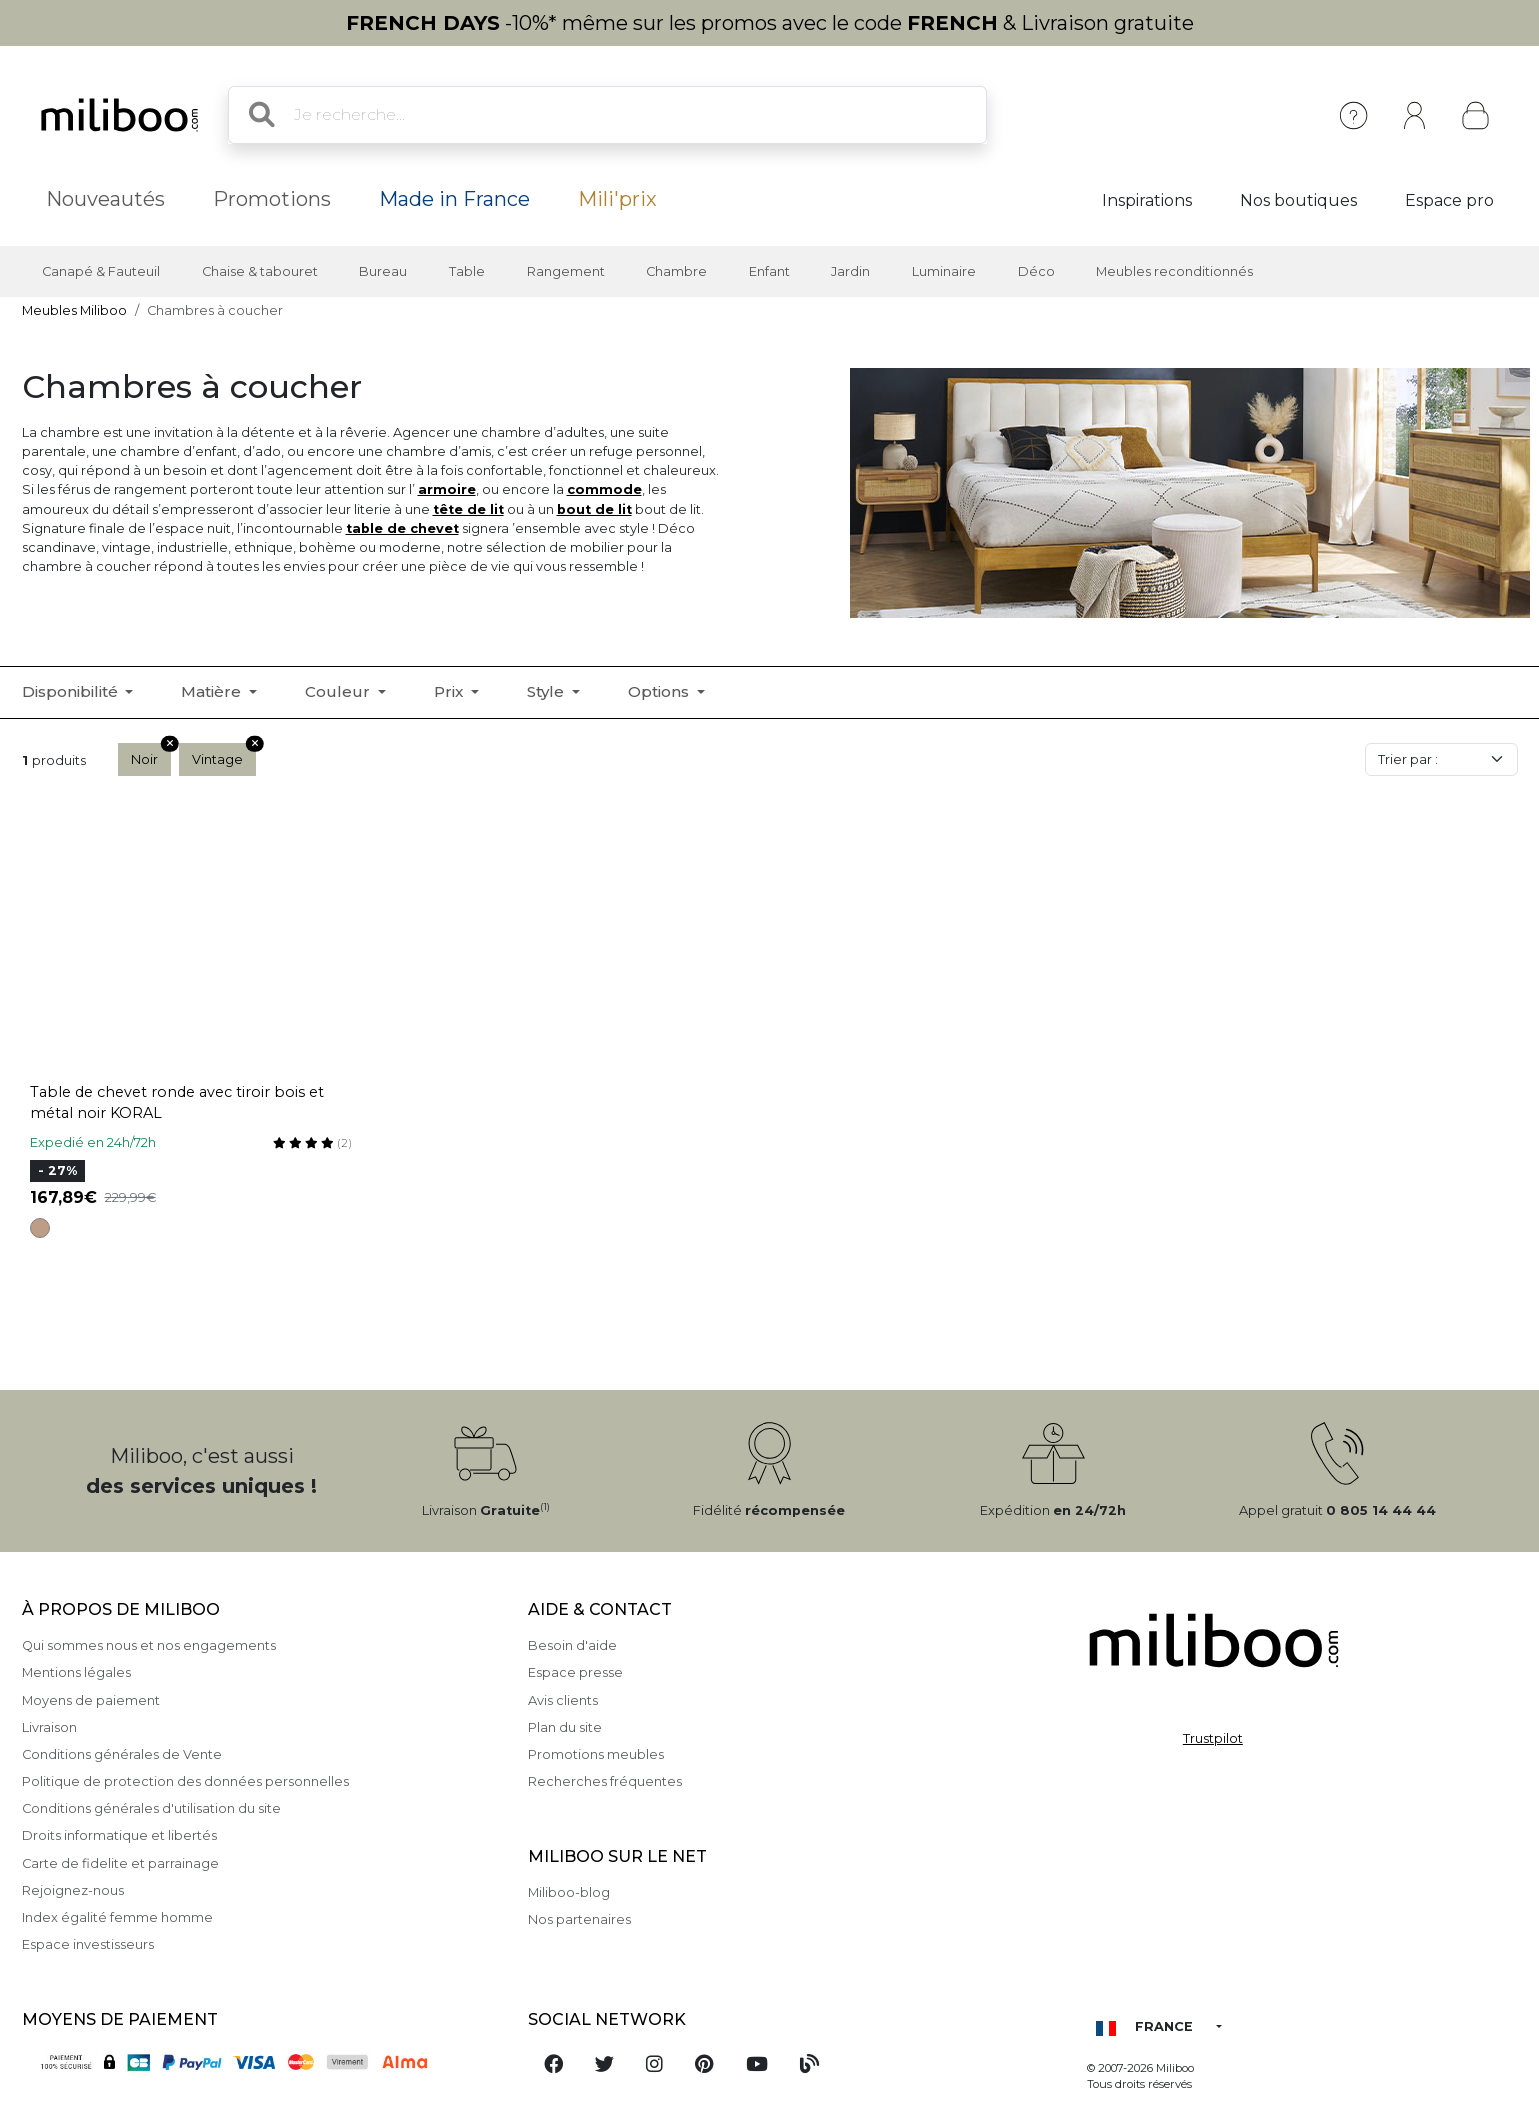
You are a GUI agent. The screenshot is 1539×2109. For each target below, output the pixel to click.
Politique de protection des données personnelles (185, 1781)
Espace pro (1449, 200)
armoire (447, 489)
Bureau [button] (383, 271)
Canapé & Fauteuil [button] (101, 271)
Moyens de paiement (91, 1700)
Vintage (224, 755)
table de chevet (402, 528)
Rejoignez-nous (73, 1890)
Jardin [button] (850, 271)
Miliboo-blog (569, 1892)
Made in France (454, 199)
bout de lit (594, 509)
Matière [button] (213, 691)
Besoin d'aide (572, 1645)
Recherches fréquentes (605, 1781)
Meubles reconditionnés (1174, 271)
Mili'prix (617, 199)
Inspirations (1147, 200)
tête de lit (468, 509)
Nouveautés (105, 199)
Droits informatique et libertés (119, 1835)
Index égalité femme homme (117, 1917)
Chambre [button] (676, 271)
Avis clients (563, 1700)
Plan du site (565, 1727)
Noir (151, 755)
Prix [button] (450, 691)
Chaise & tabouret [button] (260, 271)
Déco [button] (1036, 271)
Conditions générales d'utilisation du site (151, 1808)
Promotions (272, 199)
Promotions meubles (596, 1754)
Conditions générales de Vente (122, 1754)
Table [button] (467, 271)
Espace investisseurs (88, 1944)
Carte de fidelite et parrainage (120, 1863)
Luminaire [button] (944, 271)
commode (604, 489)
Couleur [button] (339, 691)
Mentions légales (76, 1672)
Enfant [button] (769, 271)
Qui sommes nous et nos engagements (149, 1645)
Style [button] (547, 691)
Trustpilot (1213, 1738)
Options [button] (660, 691)
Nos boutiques (1298, 200)
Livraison (49, 1727)
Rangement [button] (566, 271)
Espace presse (575, 1672)
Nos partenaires (579, 1919)
